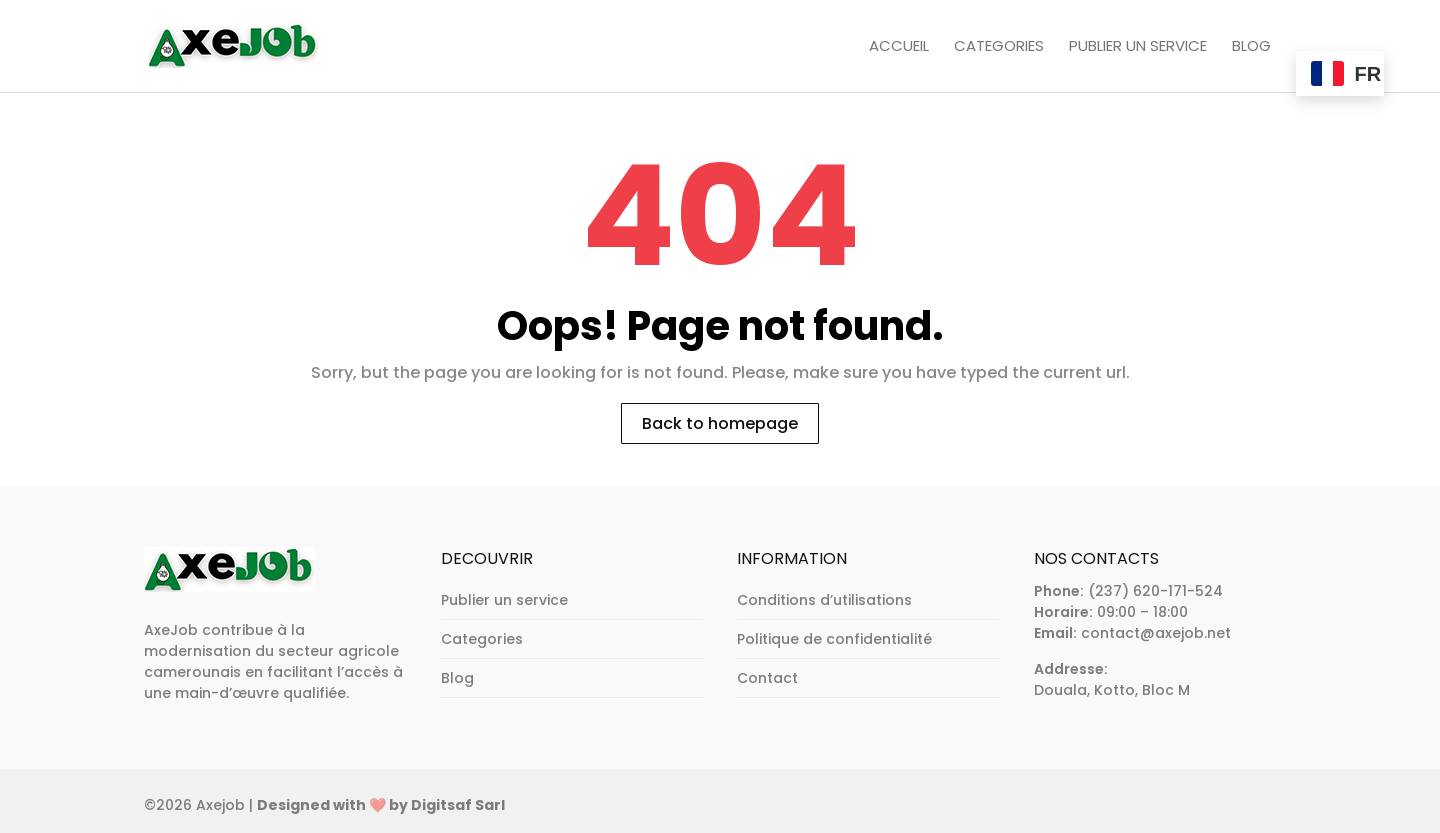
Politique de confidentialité (834, 639)
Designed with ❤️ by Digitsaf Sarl (381, 805)
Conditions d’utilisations (824, 600)
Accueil (899, 47)
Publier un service (1138, 47)
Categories (999, 47)
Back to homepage (720, 423)
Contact (767, 678)
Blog (1251, 47)
